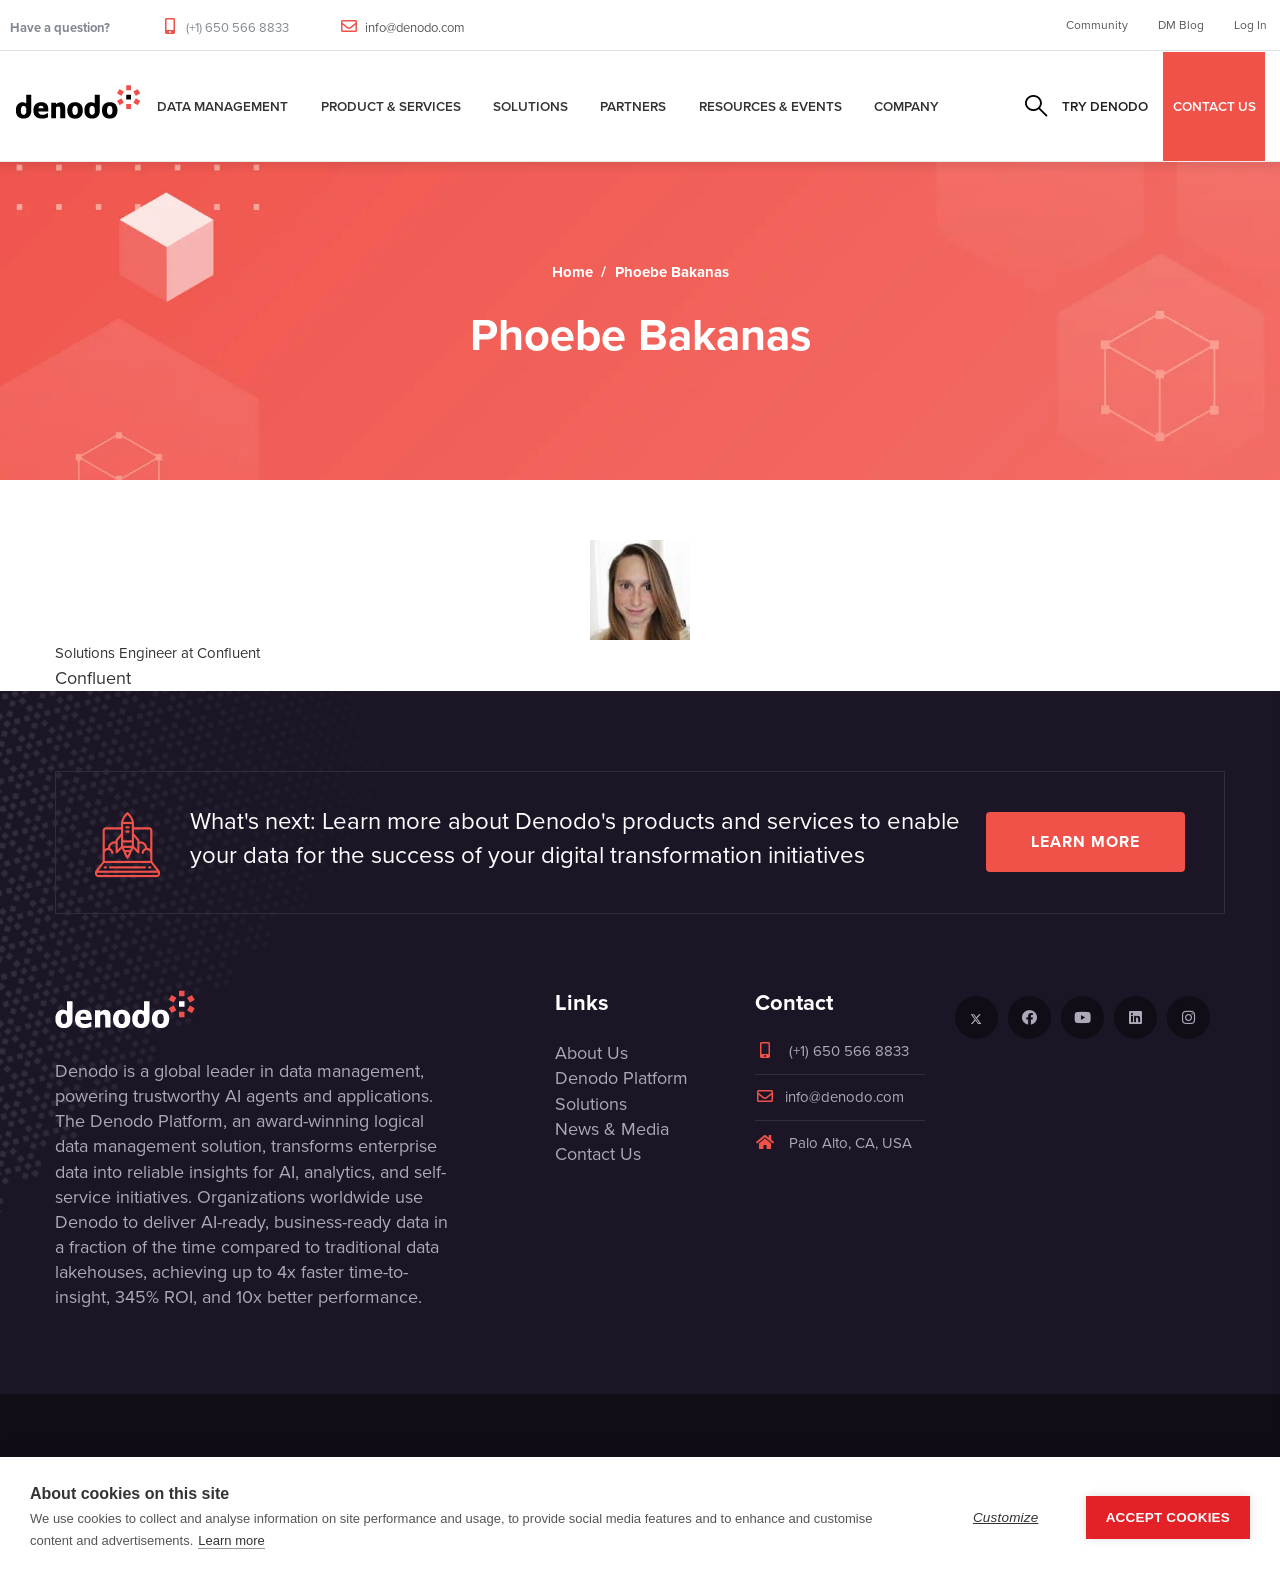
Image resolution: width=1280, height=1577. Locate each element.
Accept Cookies (1168, 1517)
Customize (1006, 1517)
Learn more (1085, 841)
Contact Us (598, 1154)
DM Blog (1181, 25)
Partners (633, 106)
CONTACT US (1214, 106)
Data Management (222, 106)
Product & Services (391, 106)
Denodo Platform (621, 1078)
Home (572, 272)
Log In (1250, 25)
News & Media (612, 1129)
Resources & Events (770, 106)
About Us (591, 1053)
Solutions (530, 106)
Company (906, 106)
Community (1097, 25)
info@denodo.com (415, 27)
